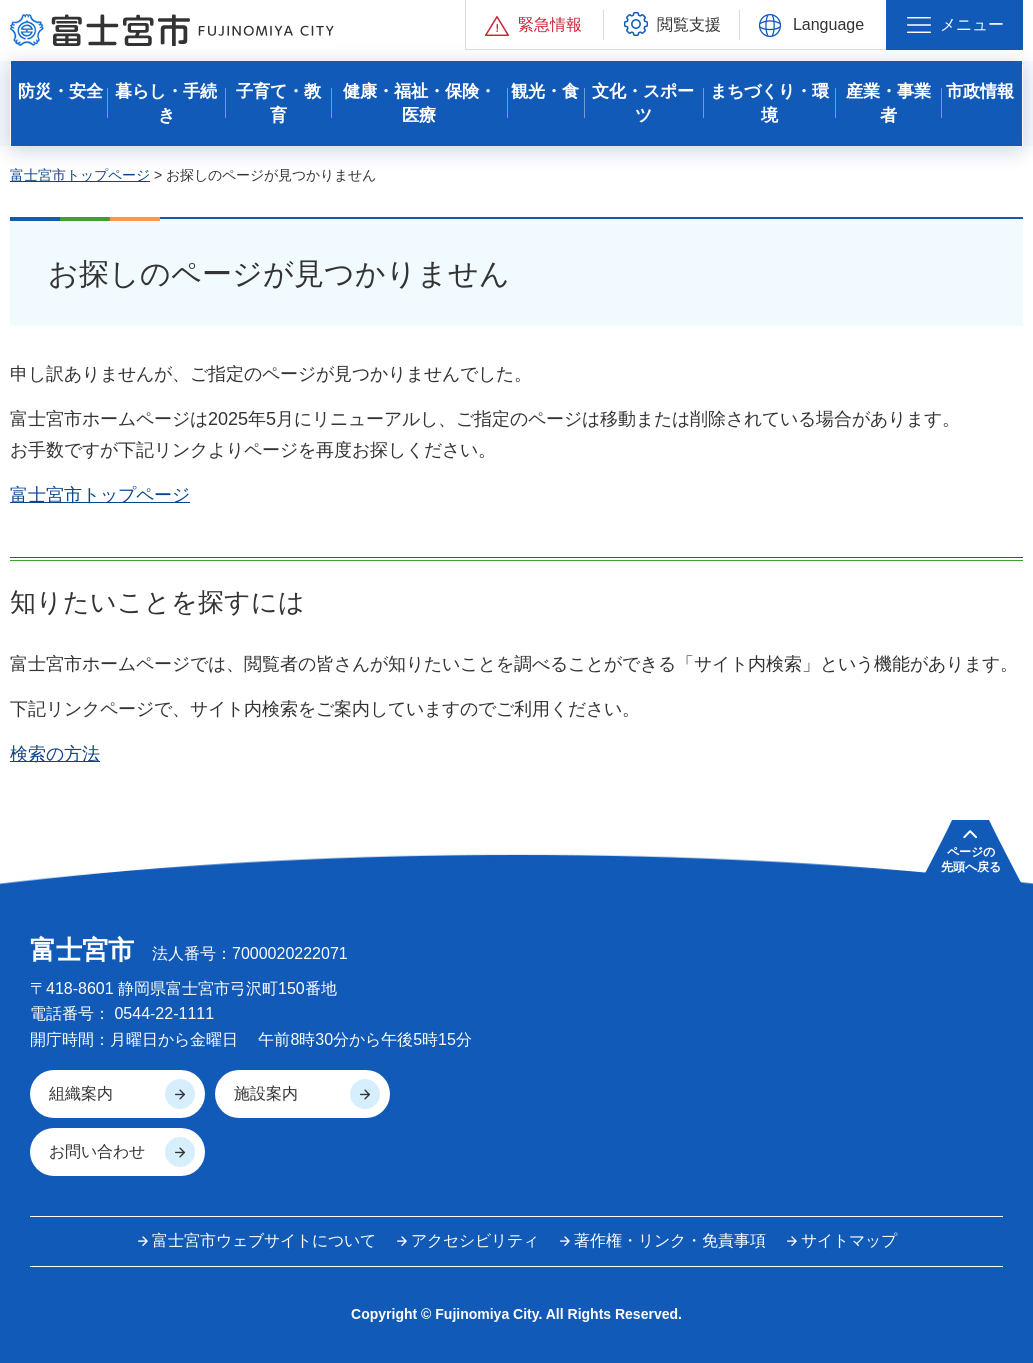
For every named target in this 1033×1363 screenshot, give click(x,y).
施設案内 (266, 1093)
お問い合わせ (97, 1151)
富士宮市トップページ (80, 175)
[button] (534, 24)
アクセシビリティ (475, 1240)
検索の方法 (55, 754)
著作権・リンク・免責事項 (670, 1240)
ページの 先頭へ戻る (971, 859)
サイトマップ (849, 1240)
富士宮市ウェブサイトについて (264, 1240)
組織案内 (81, 1093)
